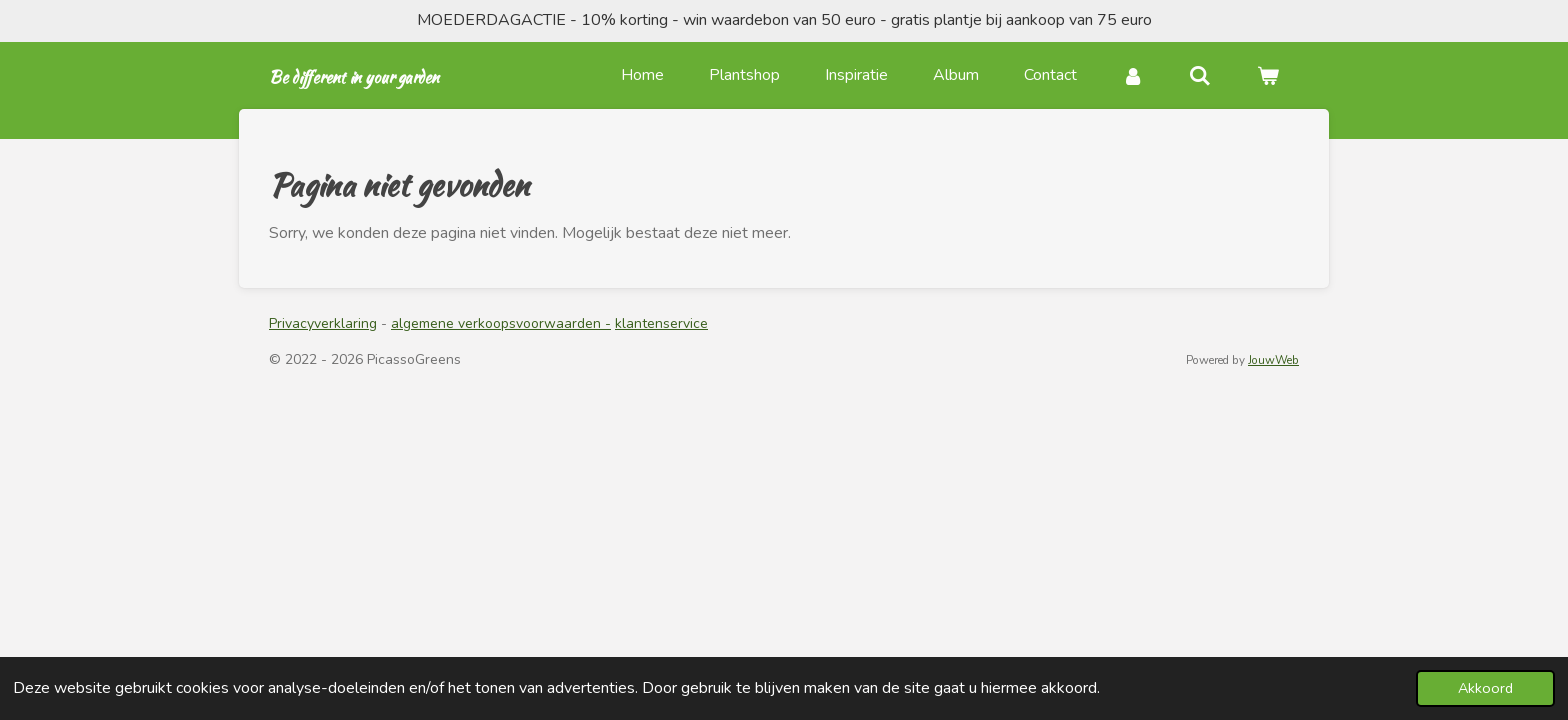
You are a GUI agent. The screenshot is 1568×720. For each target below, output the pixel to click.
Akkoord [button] (1485, 688)
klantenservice (661, 323)
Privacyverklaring (323, 323)
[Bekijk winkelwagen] (1268, 75)
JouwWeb (1273, 360)
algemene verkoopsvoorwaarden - (501, 323)
